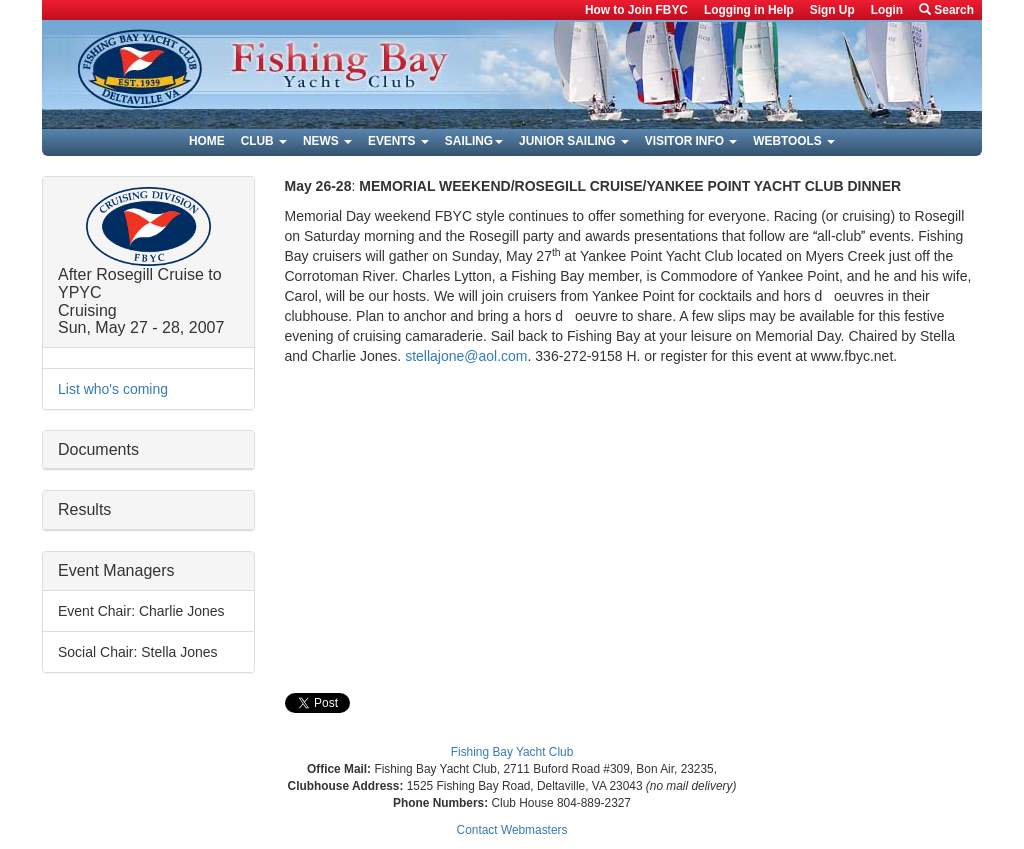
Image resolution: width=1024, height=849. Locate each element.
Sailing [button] (474, 141)
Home (207, 141)
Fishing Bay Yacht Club (512, 752)
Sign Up (832, 10)
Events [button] (398, 141)
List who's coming (113, 389)
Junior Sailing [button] (574, 141)
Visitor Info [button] (691, 141)
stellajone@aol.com (466, 356)
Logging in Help (749, 10)
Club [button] (264, 141)
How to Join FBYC (636, 10)
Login (887, 10)
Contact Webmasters (512, 830)
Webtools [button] (794, 141)
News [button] (327, 141)
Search (946, 10)
